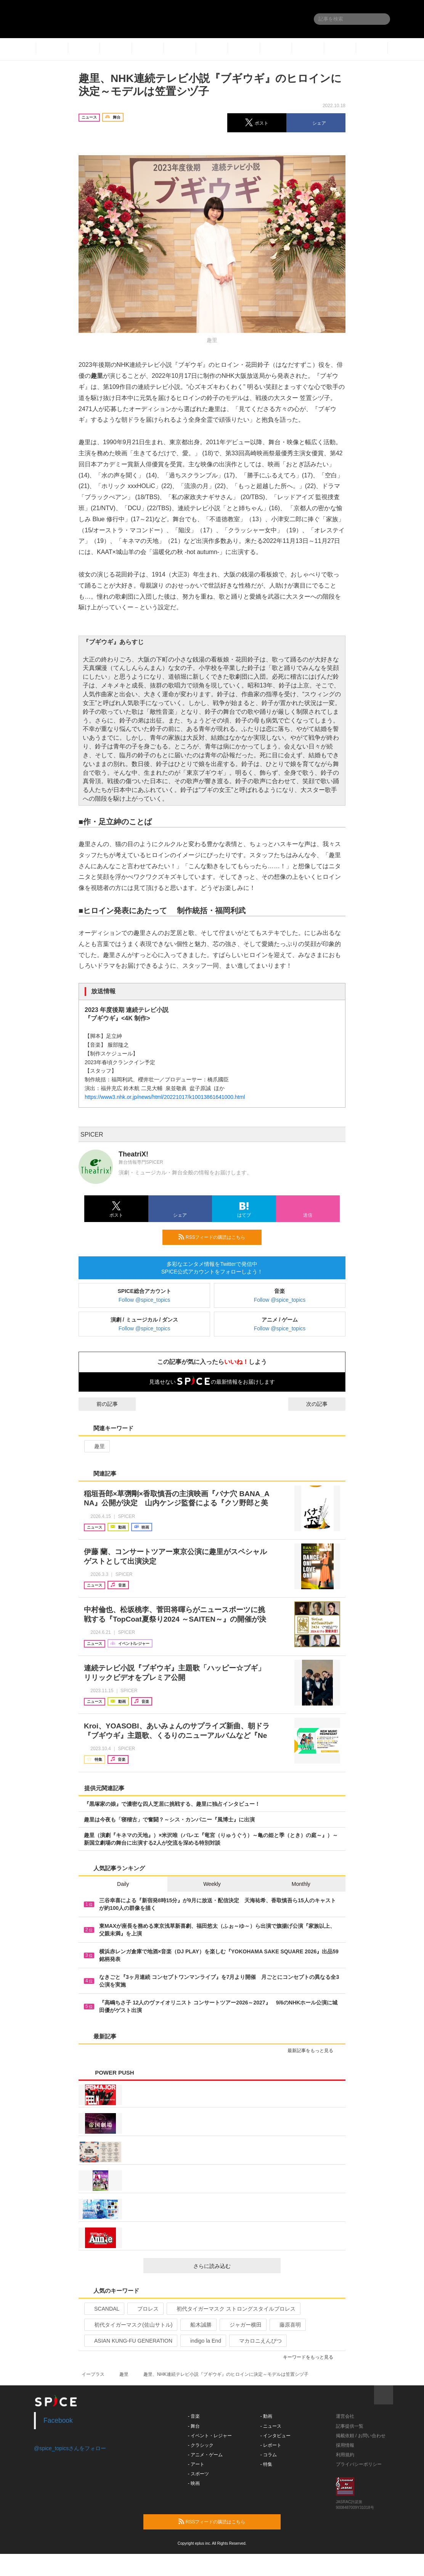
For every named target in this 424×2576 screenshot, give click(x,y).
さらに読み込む (234, 2266)
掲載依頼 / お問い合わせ (360, 2435)
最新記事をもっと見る (313, 2050)
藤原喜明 (287, 2325)
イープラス (93, 2374)
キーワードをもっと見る (311, 2357)
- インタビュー (275, 2435)
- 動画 (266, 2416)
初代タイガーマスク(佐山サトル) (130, 2325)
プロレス (145, 2309)
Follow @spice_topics (144, 1300)
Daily (123, 1884)
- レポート (270, 2445)
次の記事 (323, 1404)
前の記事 (100, 1404)
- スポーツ (198, 2473)
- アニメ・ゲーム (205, 2454)
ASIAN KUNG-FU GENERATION (130, 2341)
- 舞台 (194, 2426)
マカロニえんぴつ (257, 2341)
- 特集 (266, 2464)
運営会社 (345, 2416)
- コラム (268, 2454)
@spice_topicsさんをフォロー (70, 2448)
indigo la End (202, 2341)
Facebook (58, 2420)
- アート (196, 2464)
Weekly (212, 1884)
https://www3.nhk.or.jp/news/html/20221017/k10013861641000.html (165, 1097)
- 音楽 (194, 2416)
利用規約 (345, 2454)
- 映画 (194, 2483)
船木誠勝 (198, 2325)
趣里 (96, 1446)
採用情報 (345, 2445)
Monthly (301, 1884)
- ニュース (270, 2426)
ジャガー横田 (242, 2325)
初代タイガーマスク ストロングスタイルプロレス (233, 2309)
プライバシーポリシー (359, 2464)
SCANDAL (103, 2309)
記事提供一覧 (349, 2426)
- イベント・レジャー (210, 2435)
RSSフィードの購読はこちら (216, 1237)
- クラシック (201, 2445)
